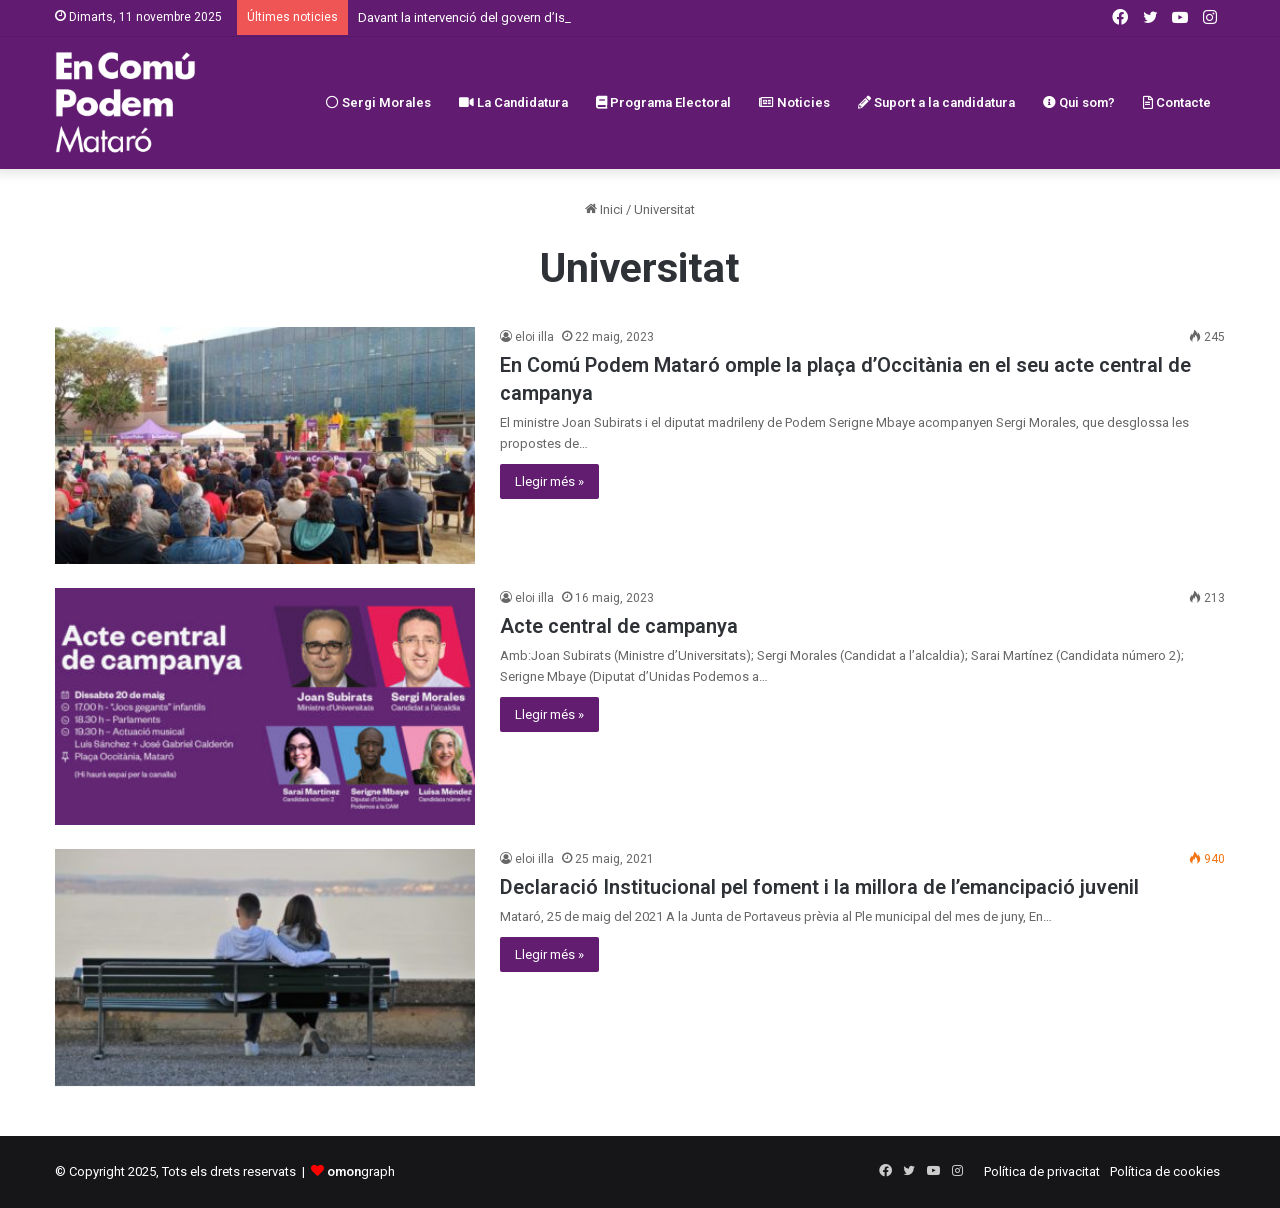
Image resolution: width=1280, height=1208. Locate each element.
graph (361, 1171)
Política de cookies (1165, 1171)
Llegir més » (549, 481)
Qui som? (1079, 102)
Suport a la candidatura (936, 102)
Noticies (794, 102)
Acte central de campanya (619, 626)
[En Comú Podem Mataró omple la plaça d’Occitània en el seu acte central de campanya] (265, 445)
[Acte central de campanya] (265, 706)
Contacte (1177, 102)
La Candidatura (513, 102)
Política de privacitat (1042, 1171)
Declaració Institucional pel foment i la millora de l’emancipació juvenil (819, 887)
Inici (604, 209)
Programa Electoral (663, 102)
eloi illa (534, 337)
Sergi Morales (378, 102)
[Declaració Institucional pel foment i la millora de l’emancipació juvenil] (265, 967)
